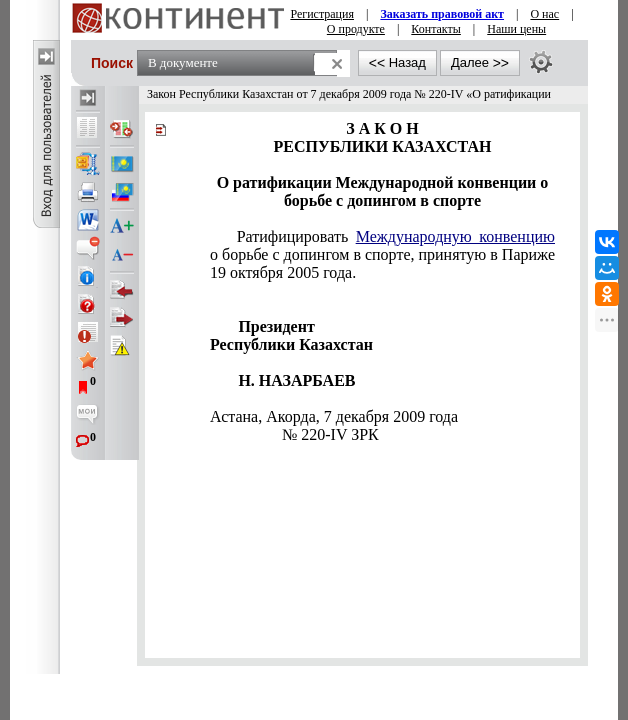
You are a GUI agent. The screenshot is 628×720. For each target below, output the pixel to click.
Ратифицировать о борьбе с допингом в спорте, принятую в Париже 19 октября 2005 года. (382, 254)
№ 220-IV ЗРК (330, 434)
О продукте (356, 29)
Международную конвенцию (455, 236)
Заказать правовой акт (442, 14)
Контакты (436, 29)
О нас (544, 14)
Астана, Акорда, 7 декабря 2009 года (334, 416)
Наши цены (516, 29)
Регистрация (322, 14)
